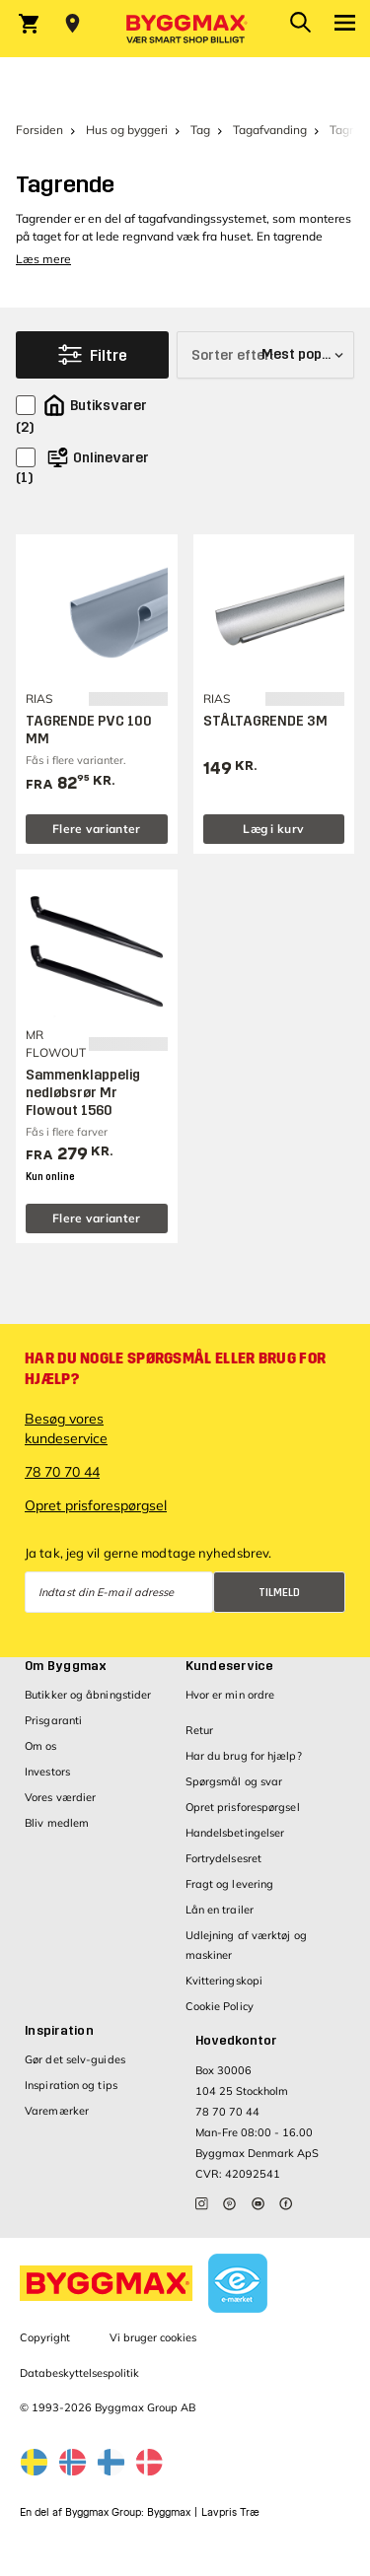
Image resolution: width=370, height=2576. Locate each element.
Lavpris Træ (230, 2512)
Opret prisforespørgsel (96, 1505)
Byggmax (168, 2512)
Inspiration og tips (71, 2085)
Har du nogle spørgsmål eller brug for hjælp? (175, 1369)
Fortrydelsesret (223, 1858)
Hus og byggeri (127, 129)
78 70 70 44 (62, 1472)
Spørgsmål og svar (234, 1781)
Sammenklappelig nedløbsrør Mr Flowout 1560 (83, 1093)
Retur (199, 1730)
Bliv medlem (57, 1823)
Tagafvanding (270, 129)
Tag (200, 129)
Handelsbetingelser (235, 1833)
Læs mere (43, 258)
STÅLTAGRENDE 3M (265, 721)
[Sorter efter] (265, 355)
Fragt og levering (229, 1884)
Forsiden (39, 129)
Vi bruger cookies (153, 2337)
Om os (41, 1746)
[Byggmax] (185, 28)
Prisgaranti (53, 1720)
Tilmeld (279, 1592)
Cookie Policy (219, 2006)
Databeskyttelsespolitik (79, 2373)
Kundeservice (229, 1666)
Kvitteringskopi (224, 1980)
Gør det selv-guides (75, 2059)
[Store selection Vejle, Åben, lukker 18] (72, 24)
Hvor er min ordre (230, 1695)
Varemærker (57, 2111)
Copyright (45, 2337)
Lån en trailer (219, 1909)
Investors (47, 1771)
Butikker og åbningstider (88, 1695)
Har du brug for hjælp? (243, 1756)
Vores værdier (60, 1797)
